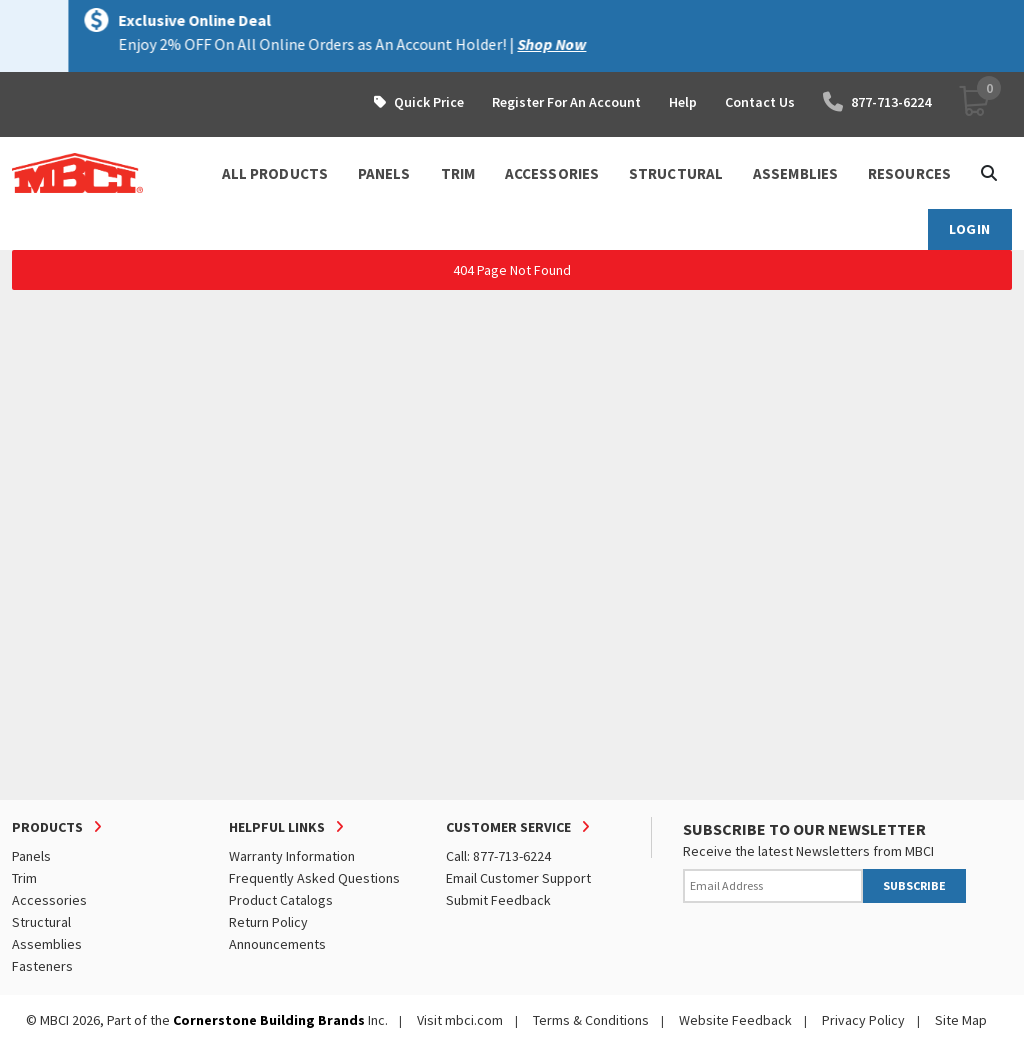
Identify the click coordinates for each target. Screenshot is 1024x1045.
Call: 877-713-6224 (498, 856)
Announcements (277, 944)
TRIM (458, 173)
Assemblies (47, 944)
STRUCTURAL (676, 173)
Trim (24, 878)
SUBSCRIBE (914, 885)
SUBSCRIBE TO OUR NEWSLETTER (804, 829)
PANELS (384, 173)
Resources (909, 173)
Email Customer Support (518, 878)
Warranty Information (292, 856)
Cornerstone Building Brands (269, 1020)
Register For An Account (566, 102)
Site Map (961, 1020)
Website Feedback (735, 1020)
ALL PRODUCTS (275, 173)
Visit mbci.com (460, 1020)
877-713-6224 (877, 102)
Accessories (49, 900)
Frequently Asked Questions (314, 878)
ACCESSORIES (552, 173)
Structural (41, 922)
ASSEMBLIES (795, 173)
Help (683, 102)
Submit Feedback (498, 900)
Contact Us (760, 102)
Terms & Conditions (591, 1020)
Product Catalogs (281, 900)
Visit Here (318, 44)
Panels (31, 856)
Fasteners (42, 966)
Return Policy (268, 922)
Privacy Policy (863, 1020)
